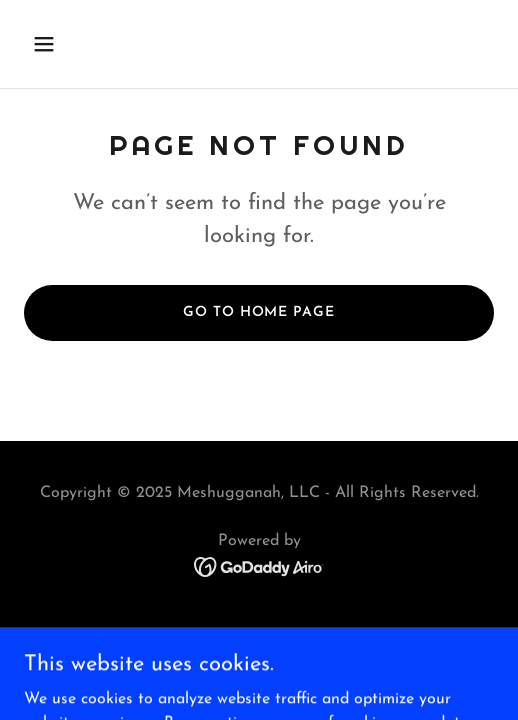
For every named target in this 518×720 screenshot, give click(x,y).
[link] (259, 566)
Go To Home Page (258, 312)
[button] (59, 44)
